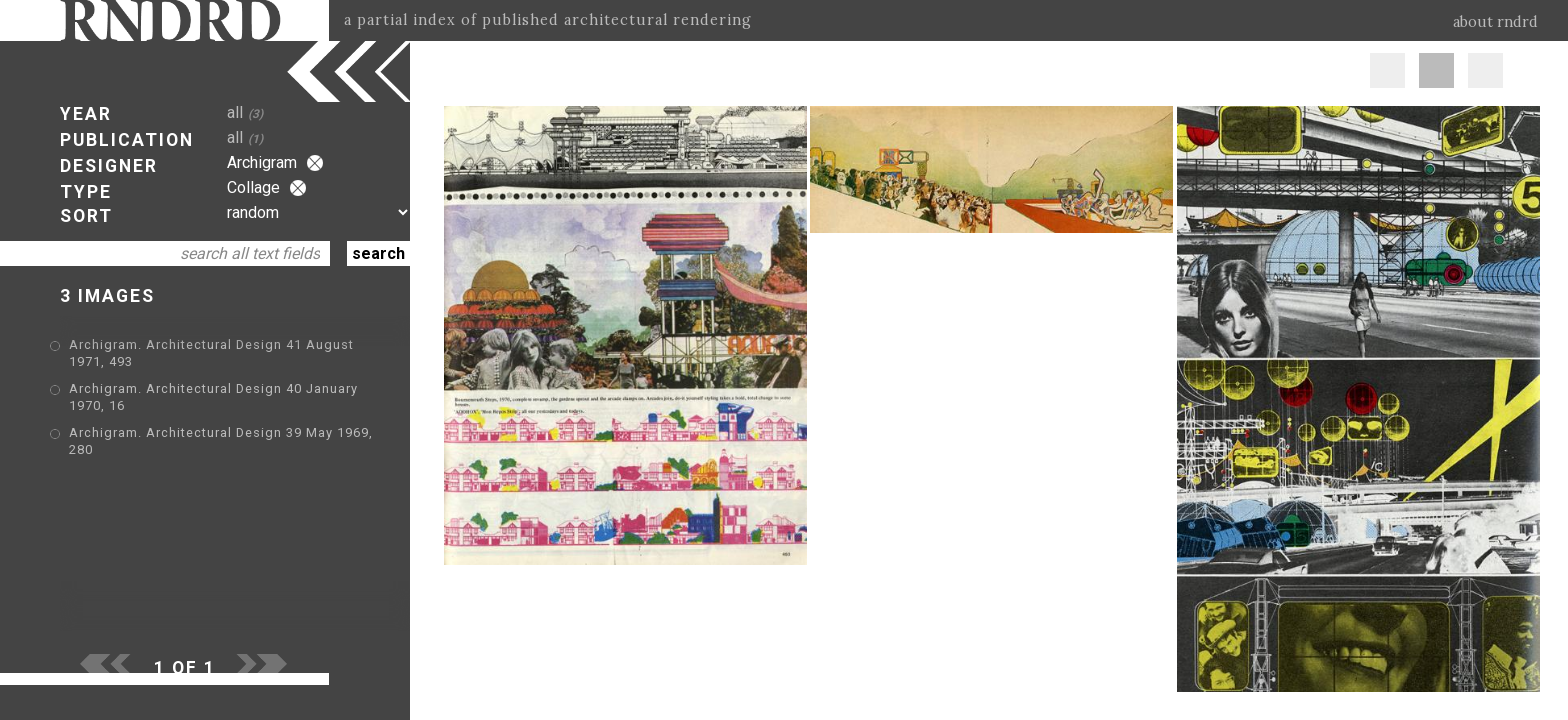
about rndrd (1495, 22)
